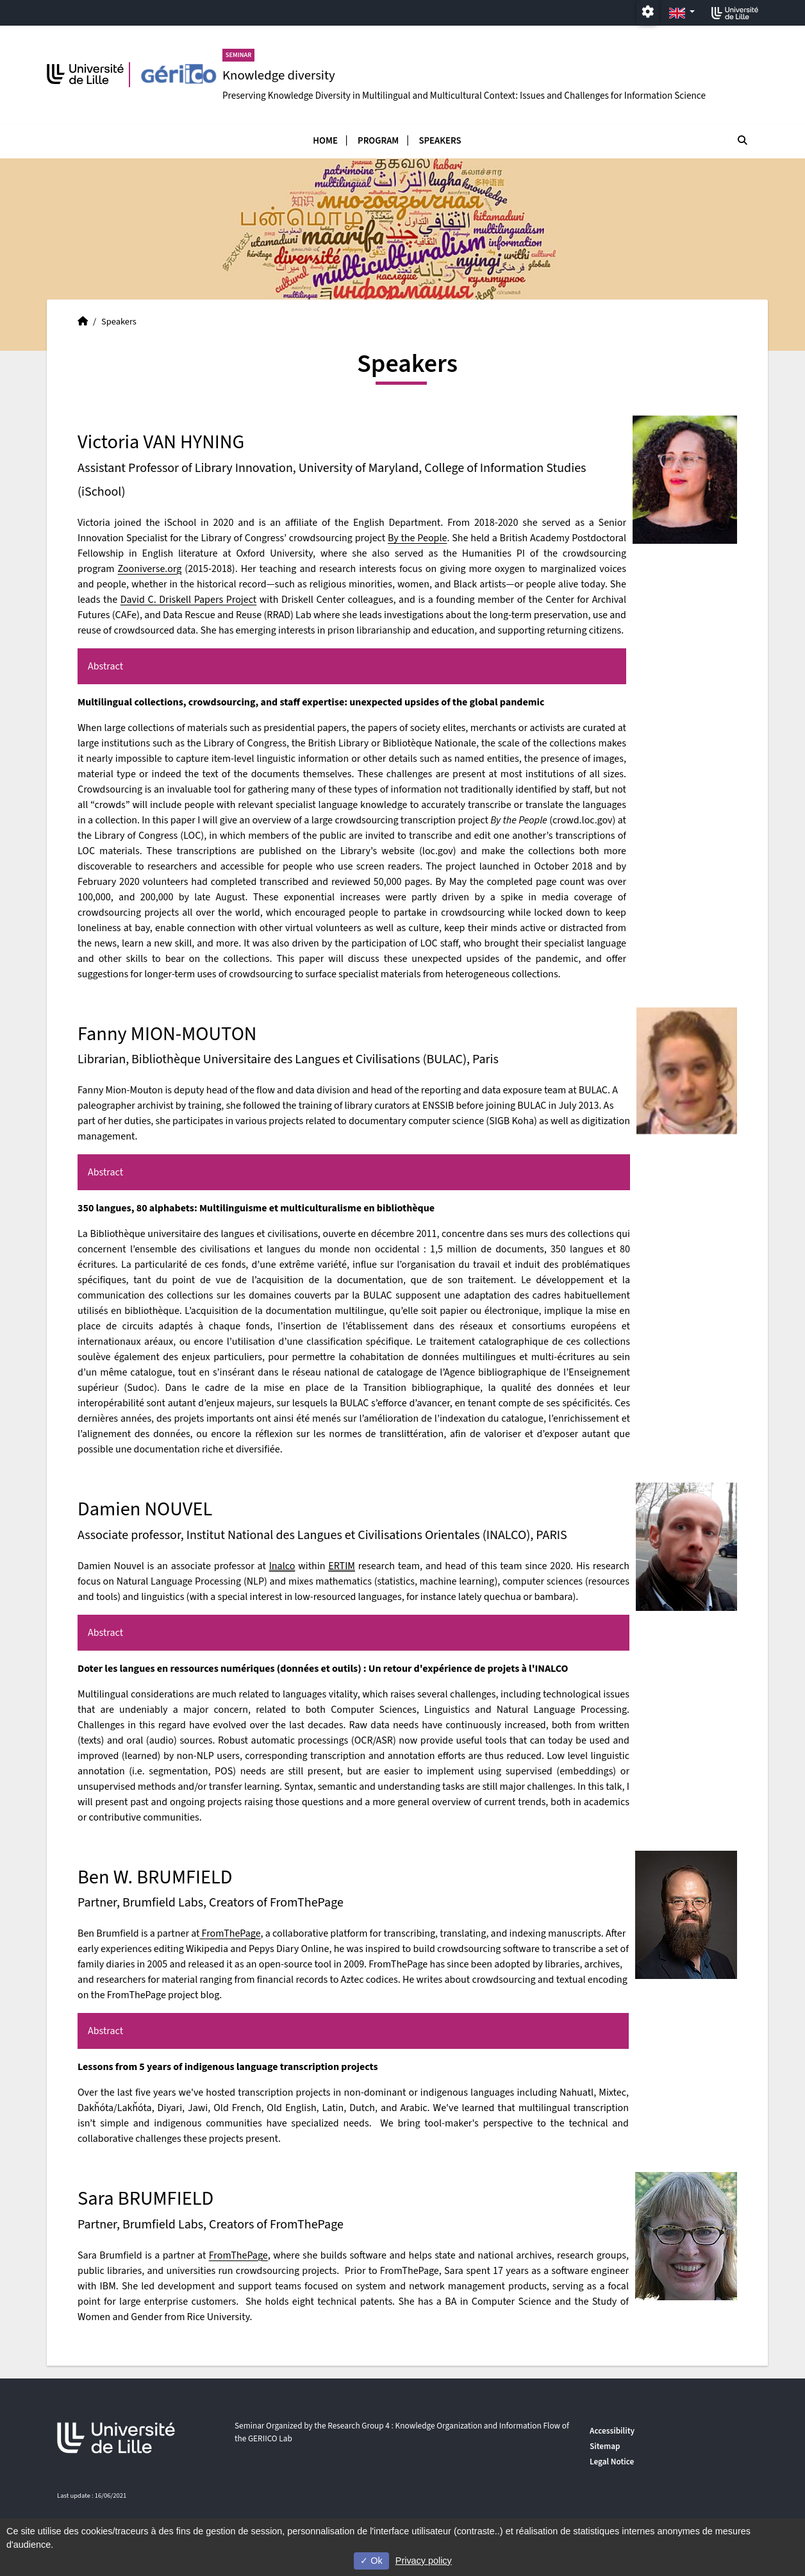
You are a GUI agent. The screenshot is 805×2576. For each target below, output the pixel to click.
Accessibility (612, 2431)
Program (378, 140)
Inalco (282, 1566)
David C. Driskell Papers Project (188, 600)
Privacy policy (423, 2560)
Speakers (440, 140)
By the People (417, 538)
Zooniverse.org (150, 569)
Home (325, 140)
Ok (371, 2560)
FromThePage (229, 1933)
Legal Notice (612, 2461)
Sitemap (605, 2446)
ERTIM (341, 1566)
